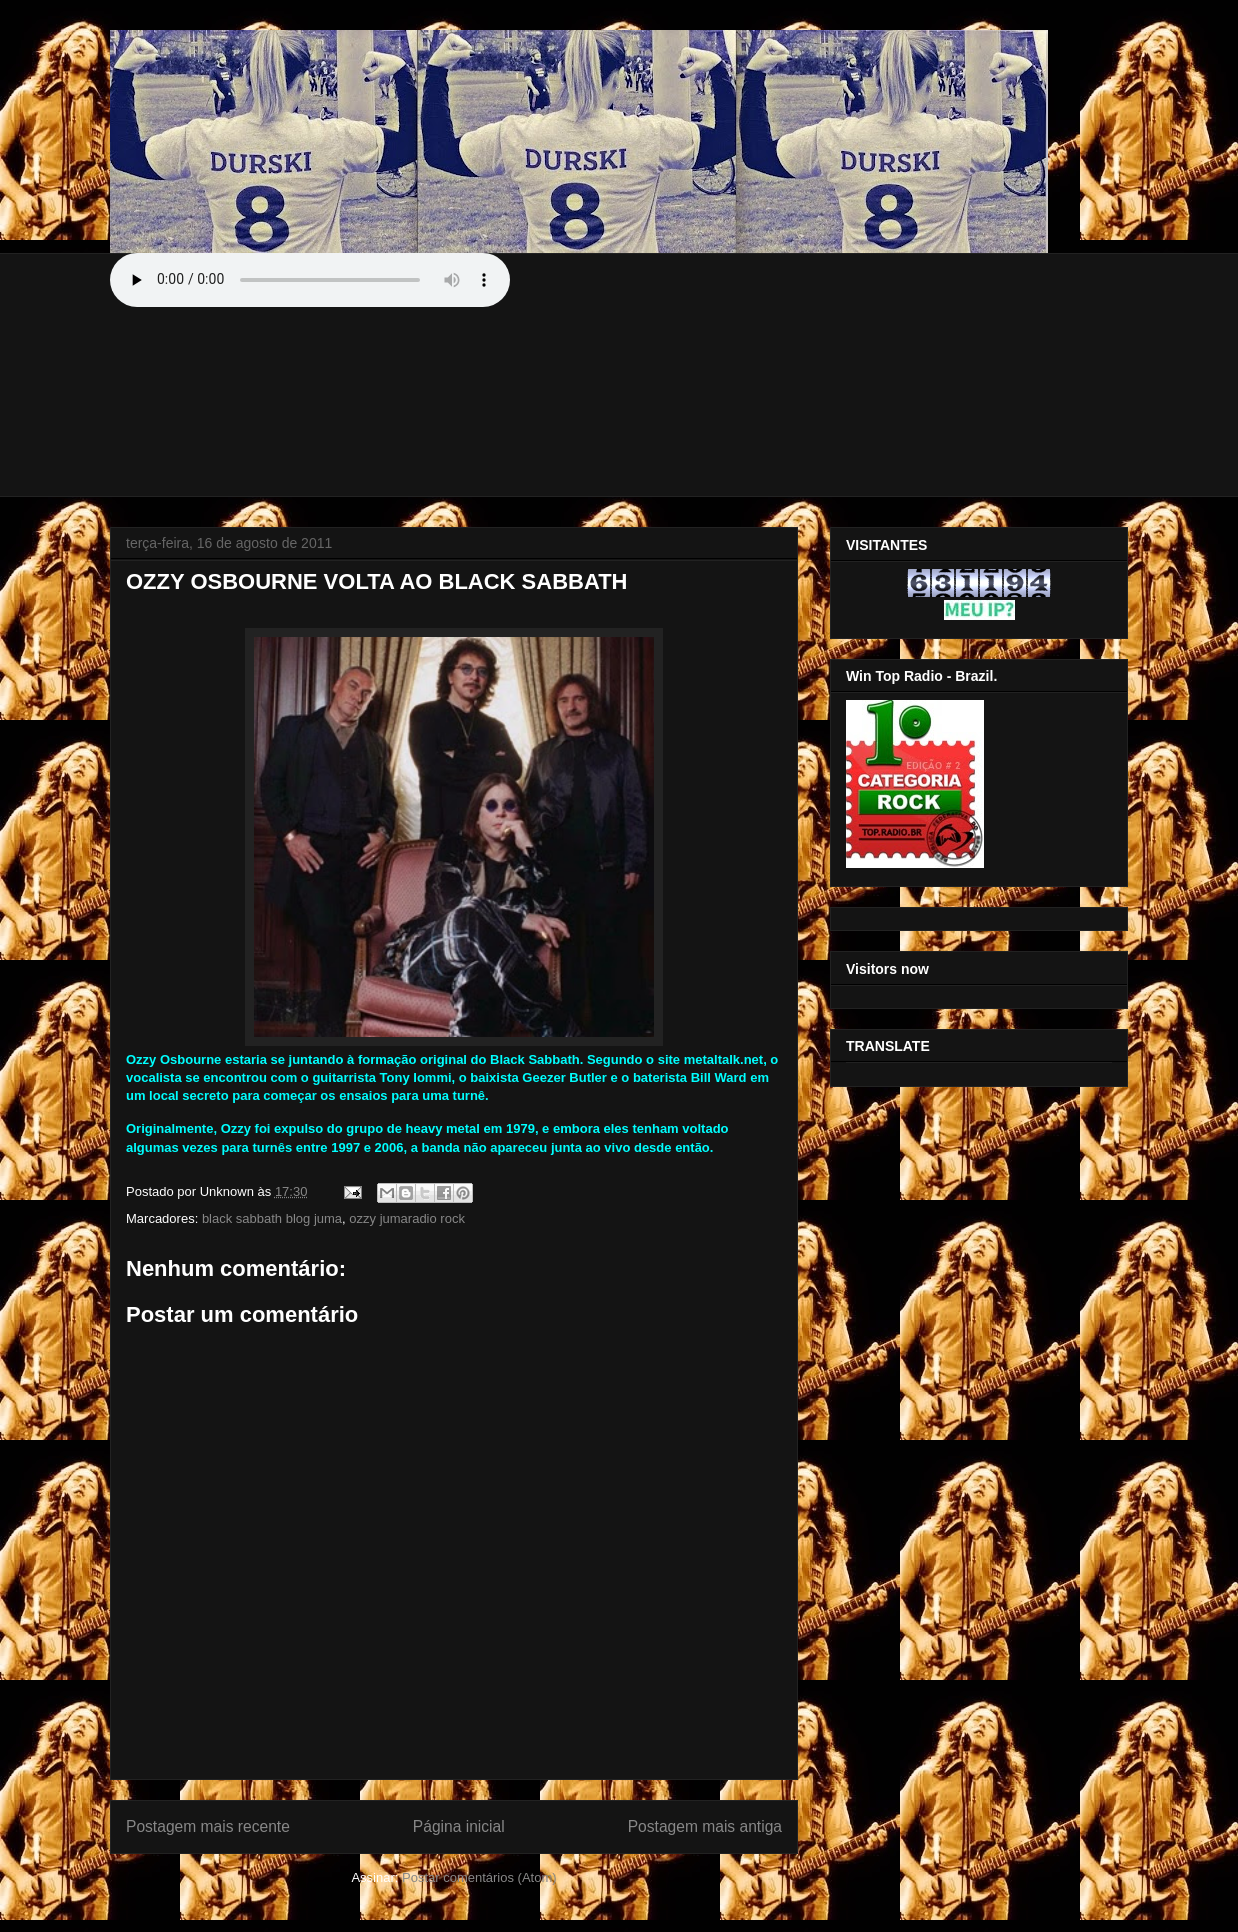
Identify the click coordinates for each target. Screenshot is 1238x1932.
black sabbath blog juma (272, 1218)
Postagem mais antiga (705, 1826)
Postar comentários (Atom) (479, 1877)
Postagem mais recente (208, 1826)
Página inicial (459, 1826)
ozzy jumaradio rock (407, 1218)
